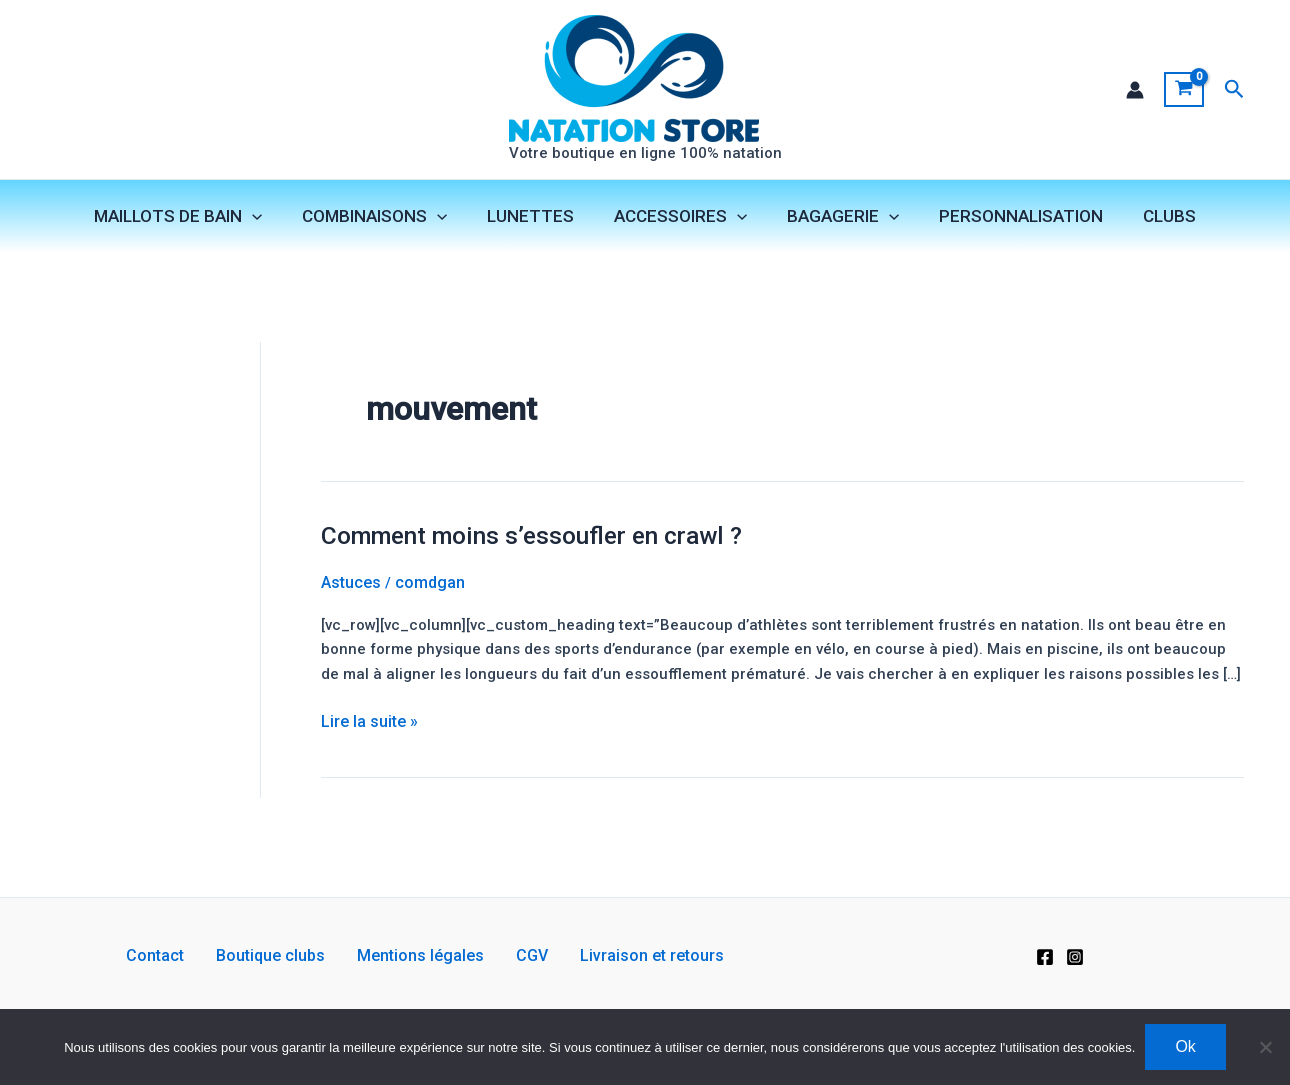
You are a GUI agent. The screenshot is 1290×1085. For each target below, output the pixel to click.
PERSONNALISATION (1009, 219)
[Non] (1265, 1047)
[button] (1234, 90)
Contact (187, 955)
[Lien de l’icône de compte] (1134, 91)
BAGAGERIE (837, 219)
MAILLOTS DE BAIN (196, 219)
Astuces (351, 599)
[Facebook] (1045, 956)
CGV (516, 955)
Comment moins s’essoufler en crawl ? (547, 552)
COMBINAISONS (386, 219)
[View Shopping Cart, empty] (1183, 91)
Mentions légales (420, 955)
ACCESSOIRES (680, 219)
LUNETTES (536, 219)
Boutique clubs (286, 955)
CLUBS (1151, 219)
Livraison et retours (620, 955)
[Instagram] (1075, 956)
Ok (1185, 1046)
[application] (270, 219)
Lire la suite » (369, 771)
